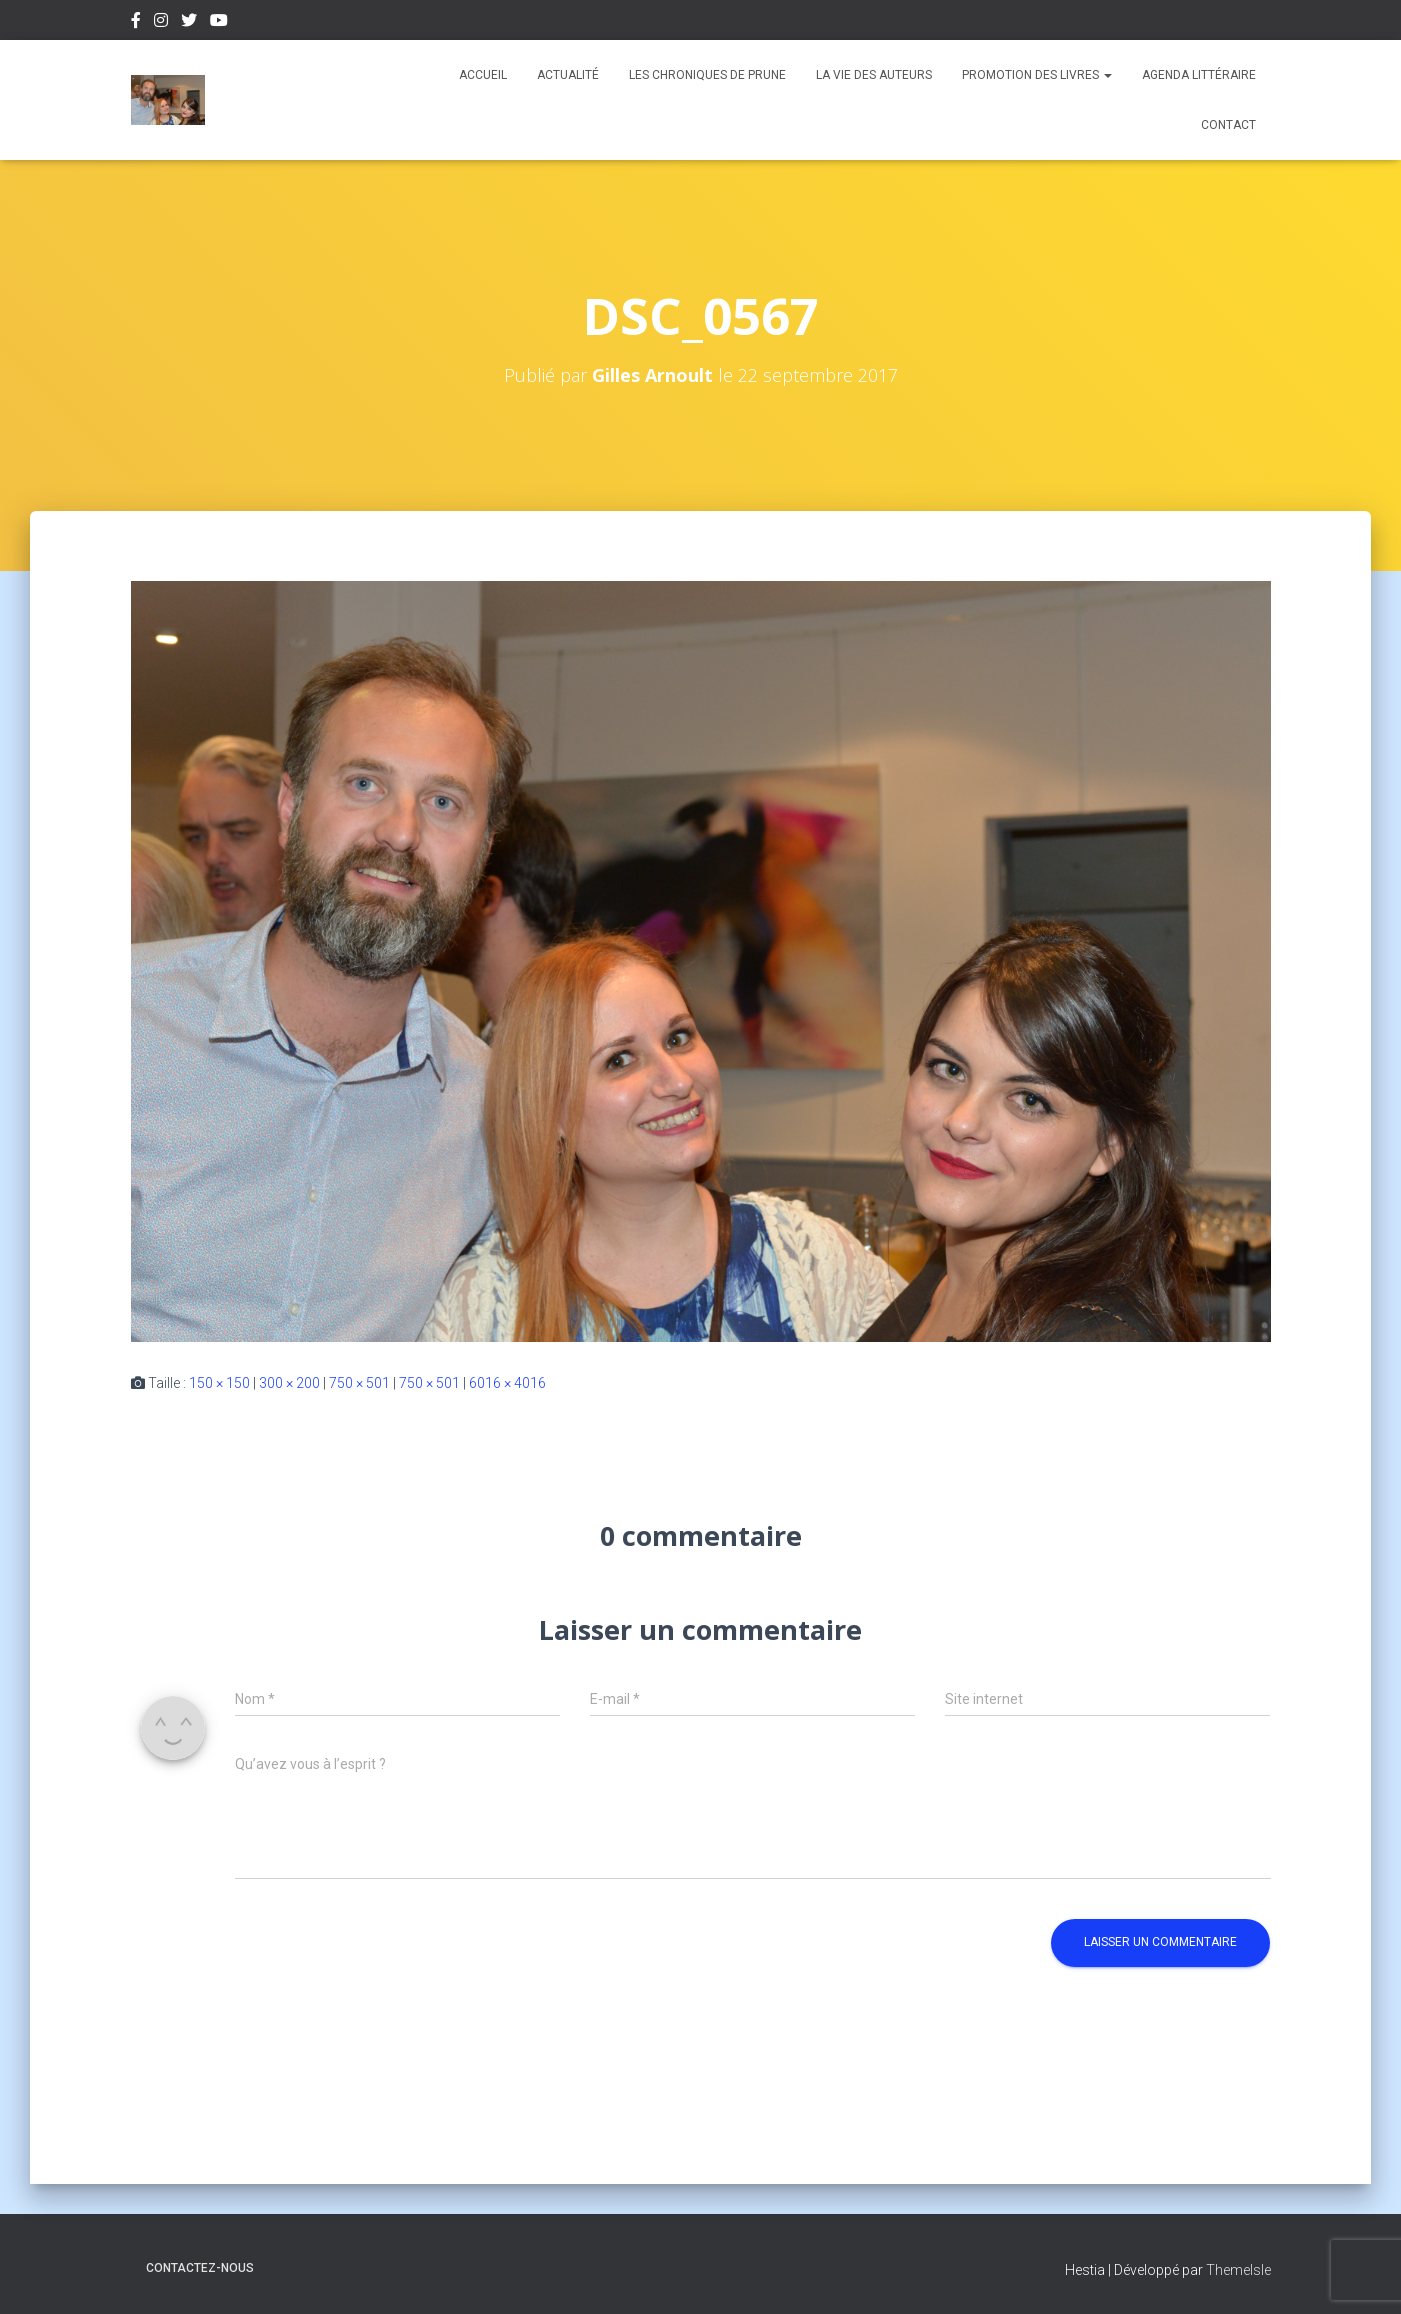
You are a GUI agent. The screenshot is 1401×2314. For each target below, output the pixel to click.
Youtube (219, 23)
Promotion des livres (1037, 75)
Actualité (568, 75)
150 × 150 (219, 1383)
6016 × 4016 (507, 1383)
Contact (1228, 125)
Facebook (136, 23)
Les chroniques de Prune (707, 75)
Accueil (483, 75)
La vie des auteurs (874, 75)
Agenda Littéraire (1199, 75)
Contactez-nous (200, 2268)
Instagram (161, 23)
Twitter (189, 23)
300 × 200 (289, 1383)
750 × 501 (359, 1383)
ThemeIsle (1238, 2270)
